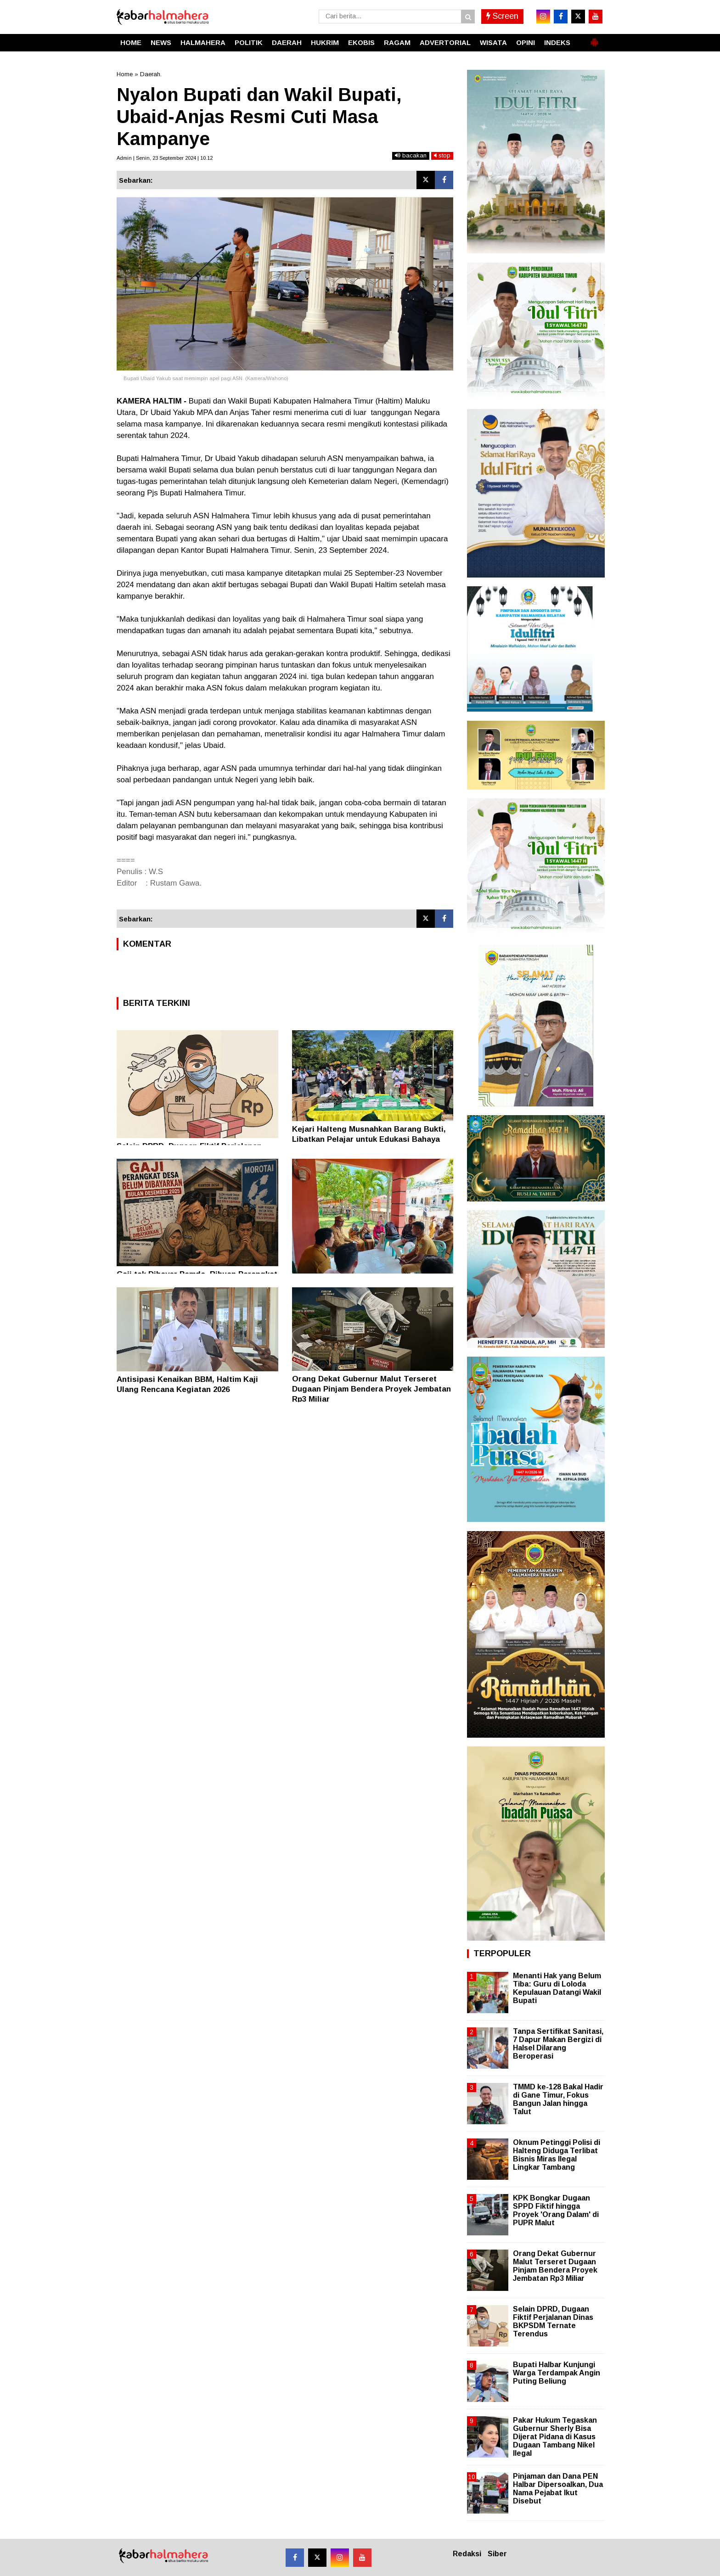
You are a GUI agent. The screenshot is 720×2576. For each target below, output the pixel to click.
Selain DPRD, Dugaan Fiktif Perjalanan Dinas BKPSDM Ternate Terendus (553, 2321)
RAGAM (397, 42)
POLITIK (249, 42)
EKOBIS (361, 42)
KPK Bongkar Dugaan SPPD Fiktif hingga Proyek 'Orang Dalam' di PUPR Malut (556, 2210)
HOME (130, 42)
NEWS (161, 42)
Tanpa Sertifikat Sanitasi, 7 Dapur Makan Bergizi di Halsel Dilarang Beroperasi (558, 2043)
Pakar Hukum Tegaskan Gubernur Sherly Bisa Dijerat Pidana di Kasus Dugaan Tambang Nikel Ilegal (555, 2437)
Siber (497, 2554)
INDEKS (557, 42)
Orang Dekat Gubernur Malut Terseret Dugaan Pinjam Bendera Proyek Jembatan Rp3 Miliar (371, 1389)
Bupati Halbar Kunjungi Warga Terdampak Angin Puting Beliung (556, 2373)
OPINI (525, 42)
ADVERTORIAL (445, 42)
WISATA (493, 42)
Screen (502, 16)
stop (442, 155)
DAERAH (287, 42)
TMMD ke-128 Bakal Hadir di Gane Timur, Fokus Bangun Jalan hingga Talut (558, 2099)
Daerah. (151, 74)
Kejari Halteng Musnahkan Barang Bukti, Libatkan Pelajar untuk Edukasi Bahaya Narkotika (369, 1139)
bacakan (411, 155)
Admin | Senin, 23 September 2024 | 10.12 (165, 158)
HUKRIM (325, 42)
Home (125, 74)
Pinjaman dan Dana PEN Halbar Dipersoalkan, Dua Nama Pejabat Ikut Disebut (558, 2488)
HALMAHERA (202, 42)
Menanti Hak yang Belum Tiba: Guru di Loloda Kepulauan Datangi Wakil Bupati (557, 1988)
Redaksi (467, 2554)
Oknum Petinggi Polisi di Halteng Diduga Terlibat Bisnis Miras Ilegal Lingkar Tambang (556, 2155)
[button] (594, 38)
